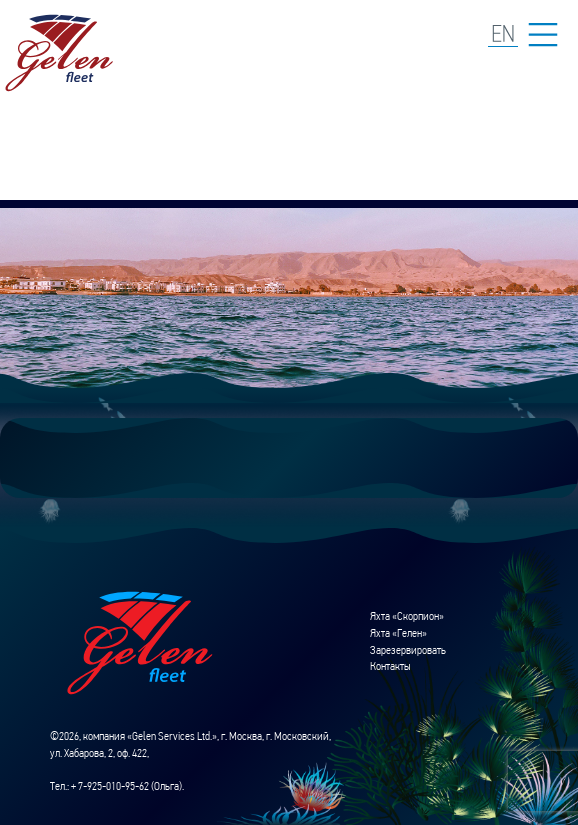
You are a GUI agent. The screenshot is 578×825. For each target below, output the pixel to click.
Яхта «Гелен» (398, 633)
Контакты (390, 666)
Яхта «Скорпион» (407, 616)
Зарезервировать (408, 650)
